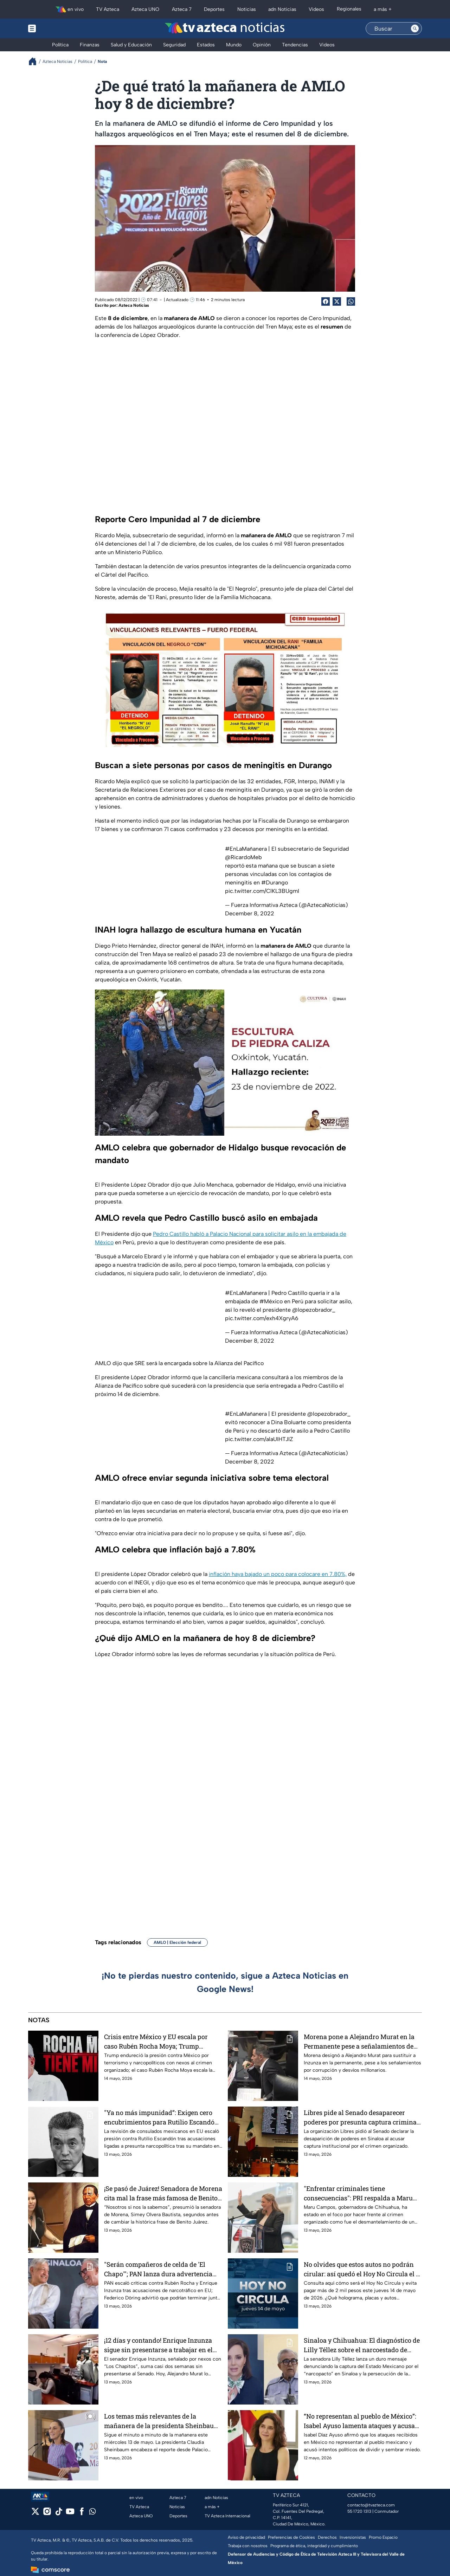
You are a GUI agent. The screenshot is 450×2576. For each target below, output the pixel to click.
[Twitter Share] (337, 301)
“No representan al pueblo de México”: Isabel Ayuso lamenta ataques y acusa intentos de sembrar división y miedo (360, 2421)
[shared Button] (351, 301)
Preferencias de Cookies (291, 2537)
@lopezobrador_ (313, 1309)
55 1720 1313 (359, 2511)
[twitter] (35, 2513)
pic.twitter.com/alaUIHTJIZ (259, 1439)
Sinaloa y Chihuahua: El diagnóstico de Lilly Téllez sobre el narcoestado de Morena (362, 2345)
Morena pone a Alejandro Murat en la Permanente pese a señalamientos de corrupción (359, 2041)
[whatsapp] (92, 2513)
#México (271, 1301)
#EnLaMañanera (246, 848)
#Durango (274, 882)
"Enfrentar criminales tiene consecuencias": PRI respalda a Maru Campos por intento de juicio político (358, 2193)
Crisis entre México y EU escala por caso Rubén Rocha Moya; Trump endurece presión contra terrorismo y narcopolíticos (159, 2041)
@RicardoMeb (243, 857)
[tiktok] (58, 2513)
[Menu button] (56, 28)
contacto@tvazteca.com (371, 2505)
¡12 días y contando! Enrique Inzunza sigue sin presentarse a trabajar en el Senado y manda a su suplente (158, 2345)
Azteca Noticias (133, 305)
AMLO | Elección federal (177, 1942)
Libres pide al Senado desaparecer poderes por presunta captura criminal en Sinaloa (361, 2117)
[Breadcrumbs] (35, 61)
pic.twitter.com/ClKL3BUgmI (262, 891)
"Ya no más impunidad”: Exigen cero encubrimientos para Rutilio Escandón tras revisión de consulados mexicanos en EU (162, 2117)
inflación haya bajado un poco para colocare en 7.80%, (278, 1574)
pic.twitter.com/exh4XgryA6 (261, 1318)
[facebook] (81, 2513)
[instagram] (47, 2513)
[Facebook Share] (325, 301)
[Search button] (415, 28)
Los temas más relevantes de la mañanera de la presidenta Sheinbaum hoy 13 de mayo (162, 2421)
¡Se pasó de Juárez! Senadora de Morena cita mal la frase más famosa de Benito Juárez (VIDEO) (163, 2193)
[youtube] (70, 2513)
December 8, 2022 (249, 913)
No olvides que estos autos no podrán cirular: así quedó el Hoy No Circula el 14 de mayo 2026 (363, 2269)
